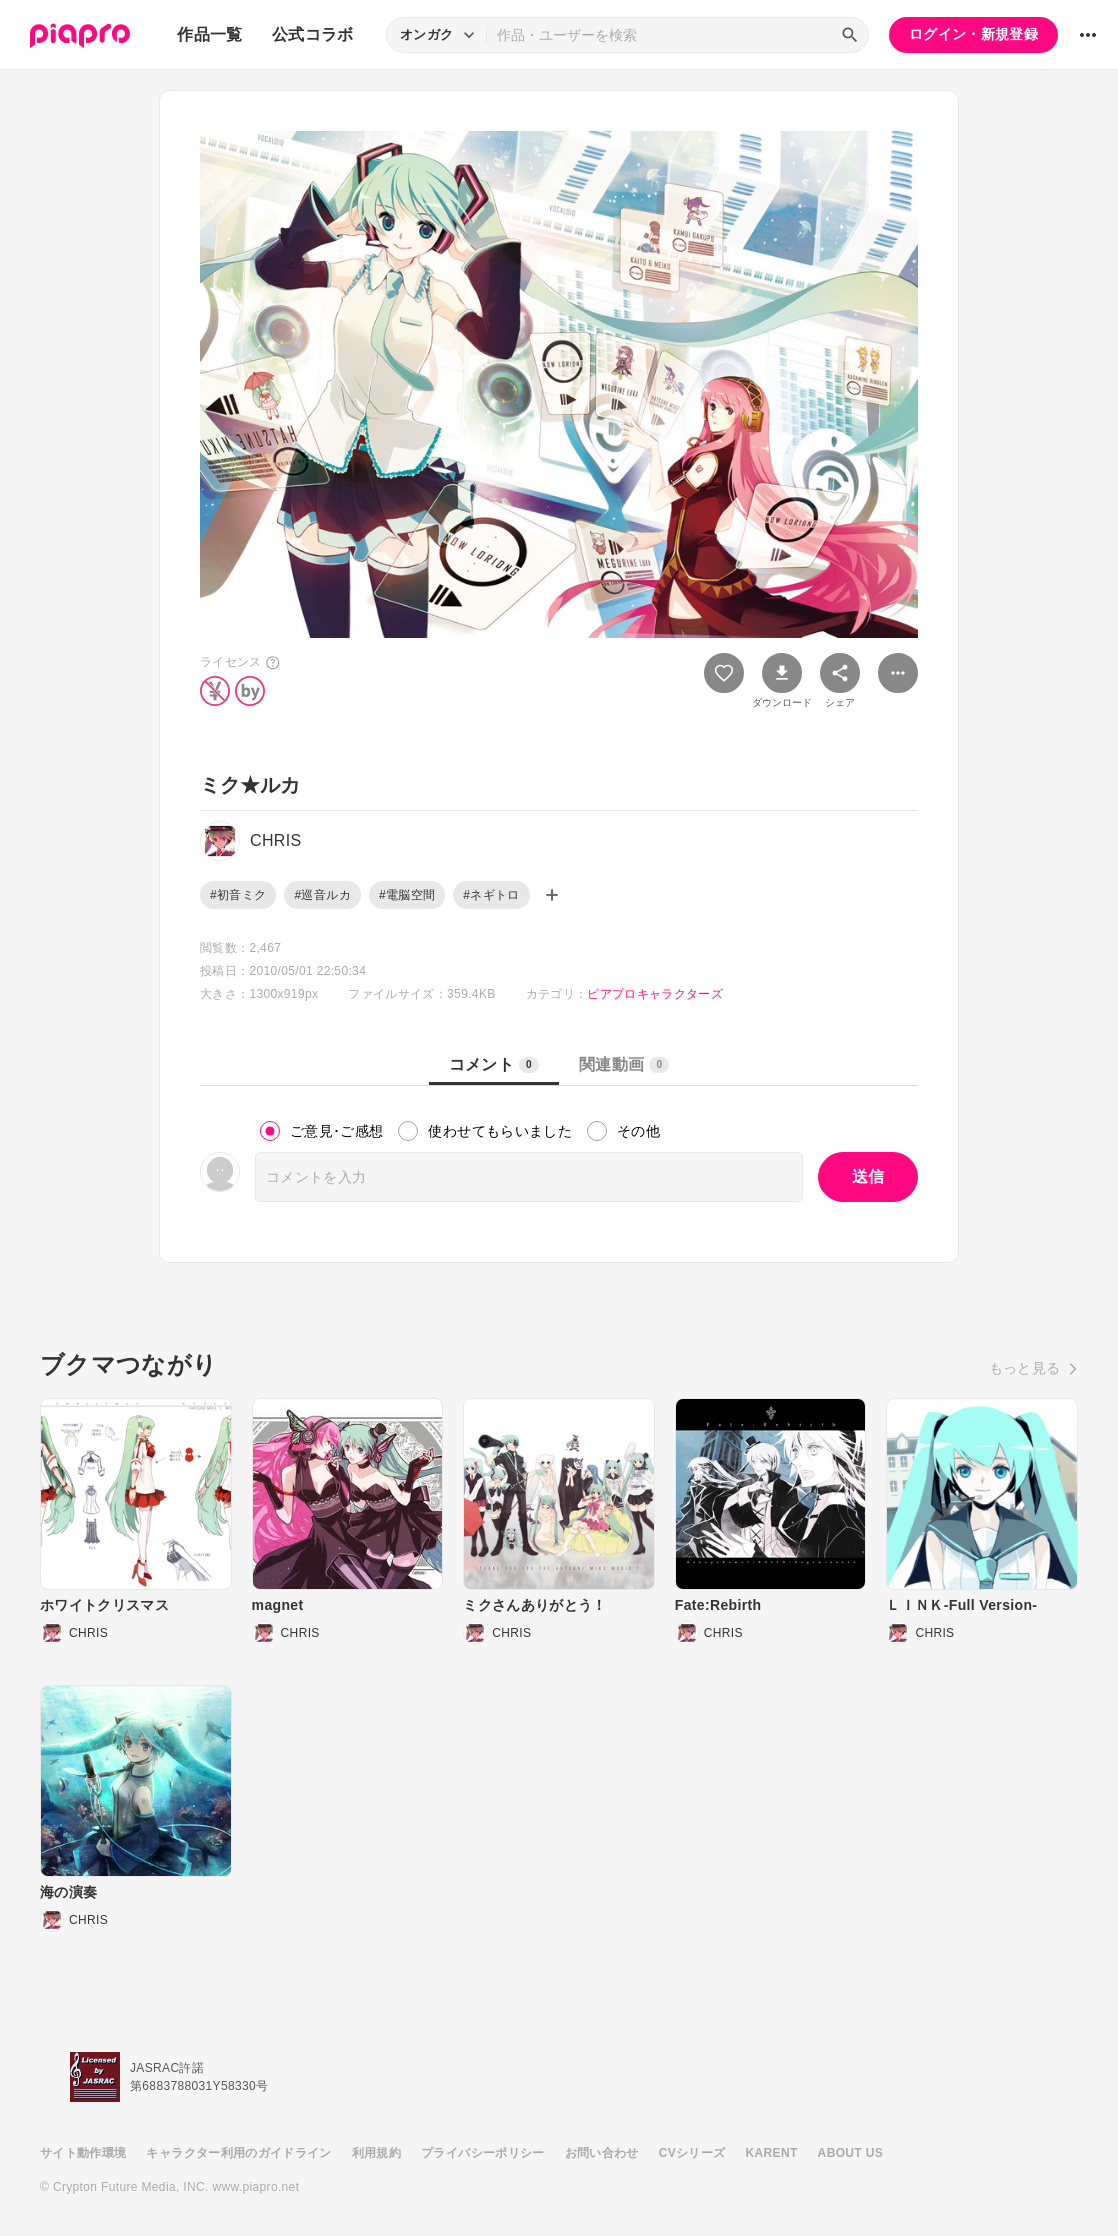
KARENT (772, 2153)
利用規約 (376, 2153)
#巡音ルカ (322, 895)
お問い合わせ (602, 2153)
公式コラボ (313, 34)
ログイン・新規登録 (973, 34)
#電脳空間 (407, 895)
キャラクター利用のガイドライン (238, 2153)
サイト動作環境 (83, 2153)
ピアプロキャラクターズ (655, 994)
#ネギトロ (491, 895)
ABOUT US (850, 2153)
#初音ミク (238, 895)
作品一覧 (209, 34)
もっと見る (1025, 1368)
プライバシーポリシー (483, 2153)
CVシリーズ (692, 2153)
